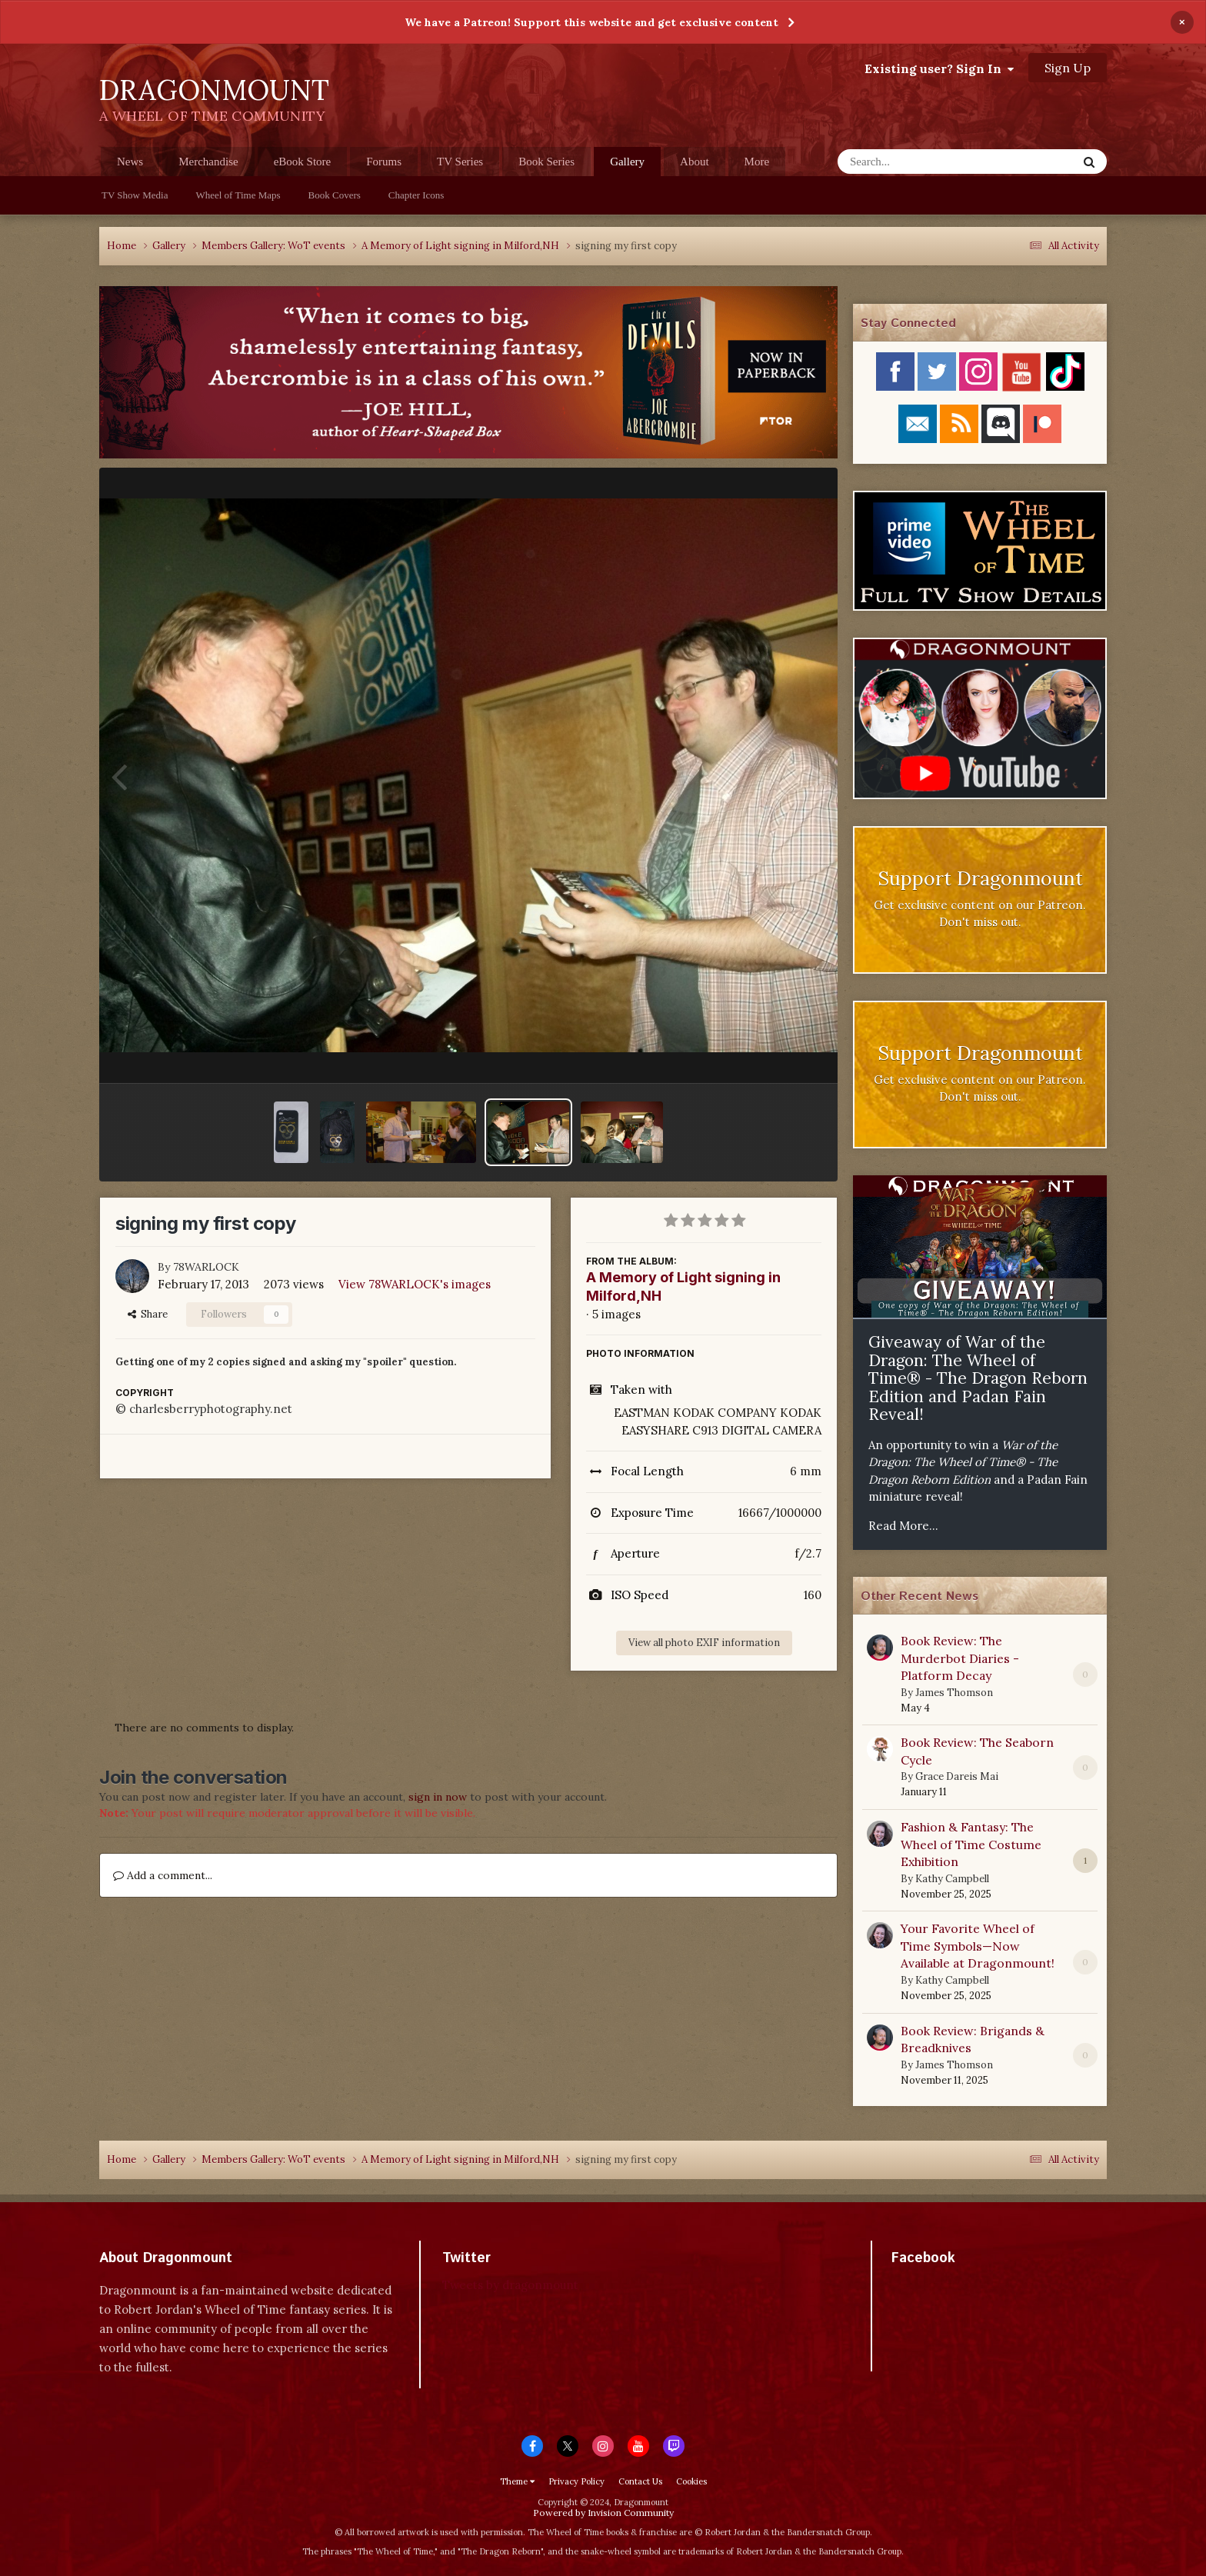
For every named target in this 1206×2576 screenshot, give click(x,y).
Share (148, 1314)
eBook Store (302, 161)
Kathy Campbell (952, 1878)
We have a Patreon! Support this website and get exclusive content (591, 22)
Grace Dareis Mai (956, 1776)
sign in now (437, 1797)
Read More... (903, 1525)
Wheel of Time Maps (237, 195)
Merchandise (208, 161)
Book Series (546, 161)
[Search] (917, 161)
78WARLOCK (206, 1267)
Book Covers (334, 195)
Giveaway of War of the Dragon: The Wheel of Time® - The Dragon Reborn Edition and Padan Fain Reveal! (978, 1378)
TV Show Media (135, 195)
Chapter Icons (416, 195)
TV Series (460, 161)
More (757, 161)
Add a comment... (162, 1875)
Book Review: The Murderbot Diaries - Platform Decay (960, 1658)
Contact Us (640, 2481)
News (130, 161)
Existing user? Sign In (939, 68)
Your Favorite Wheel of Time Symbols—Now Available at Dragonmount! (977, 1946)
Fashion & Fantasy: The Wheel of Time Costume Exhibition (971, 1844)
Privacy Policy (576, 2481)
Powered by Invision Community (603, 2512)
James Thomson (954, 1692)
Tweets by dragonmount (510, 2285)
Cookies (691, 2481)
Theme (517, 2481)
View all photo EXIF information (704, 1642)
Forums (383, 161)
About (694, 161)
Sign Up (1067, 67)
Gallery (627, 165)
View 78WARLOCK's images (414, 1284)
